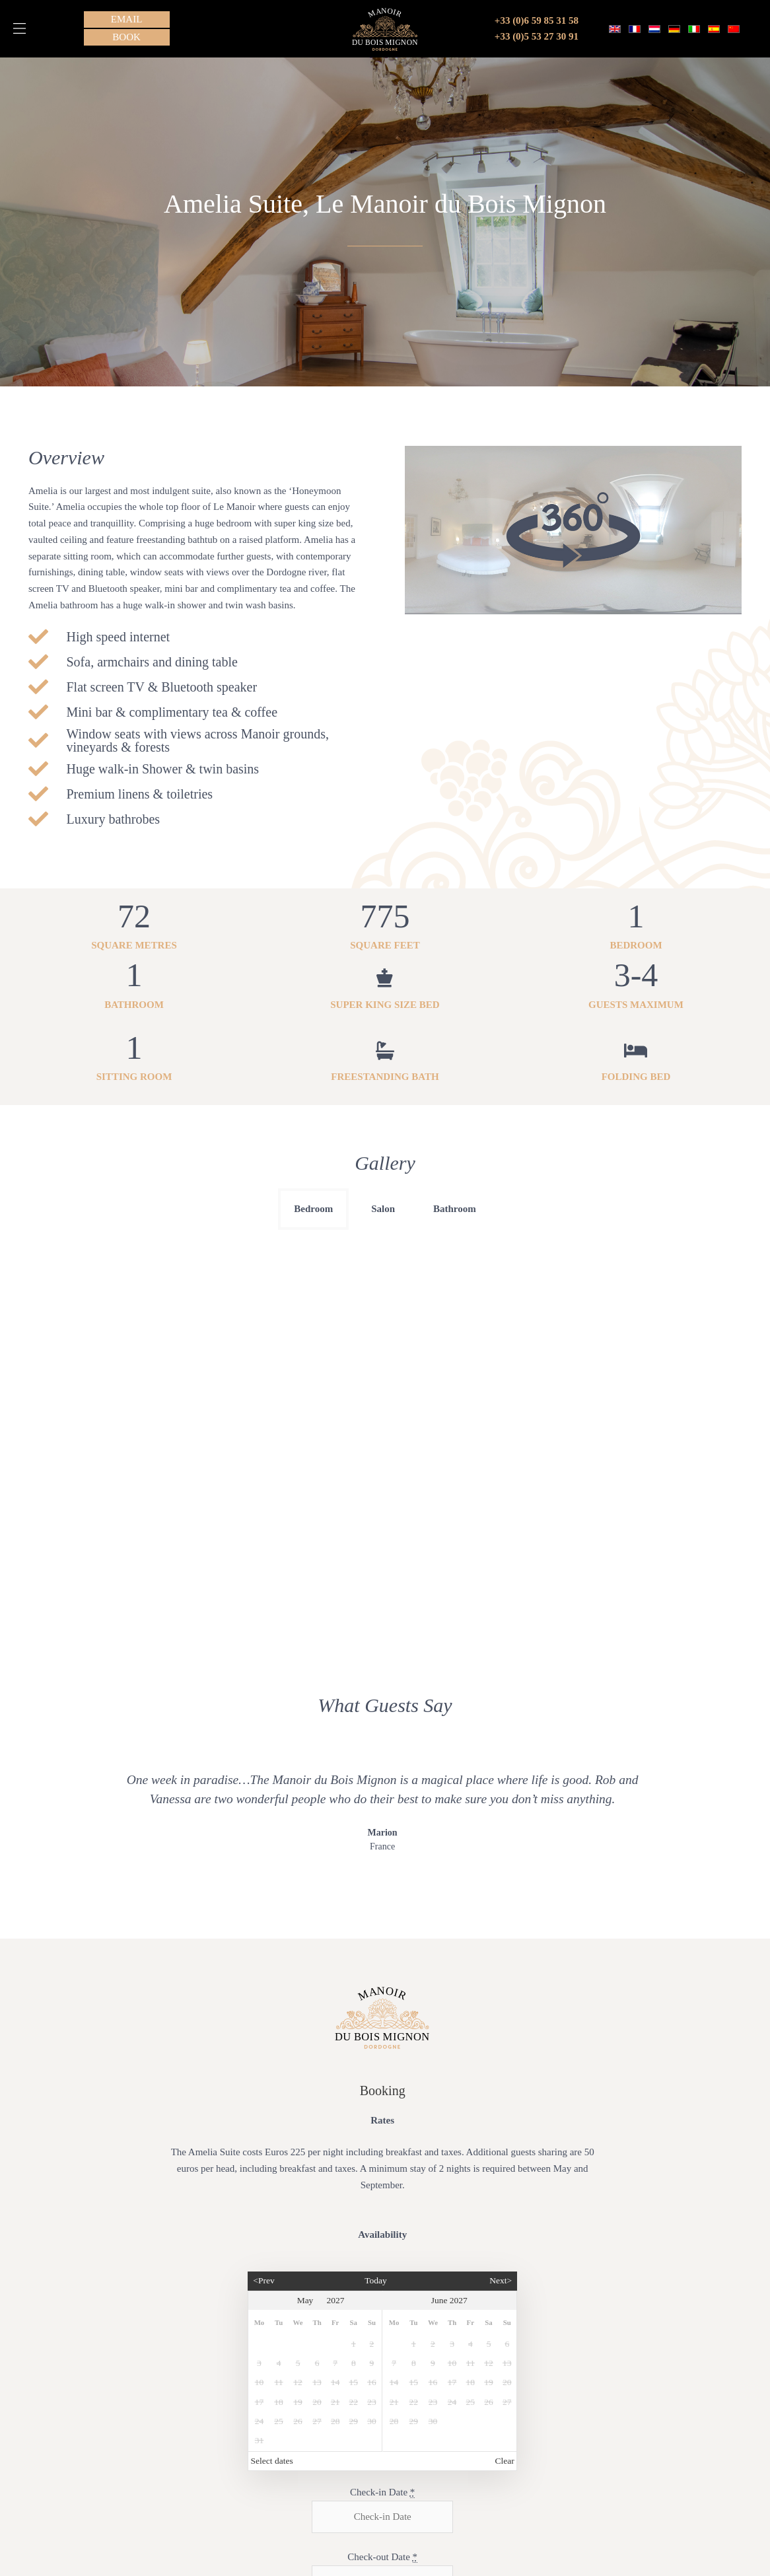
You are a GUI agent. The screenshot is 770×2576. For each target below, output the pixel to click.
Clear (504, 2350)
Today (376, 2170)
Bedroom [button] (313, 1208)
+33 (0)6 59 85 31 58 (536, 20)
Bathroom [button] (454, 1208)
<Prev (263, 2170)
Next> (500, 2170)
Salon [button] (383, 1208)
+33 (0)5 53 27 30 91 (536, 36)
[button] (19, 28)
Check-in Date (382, 2381)
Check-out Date (382, 2446)
